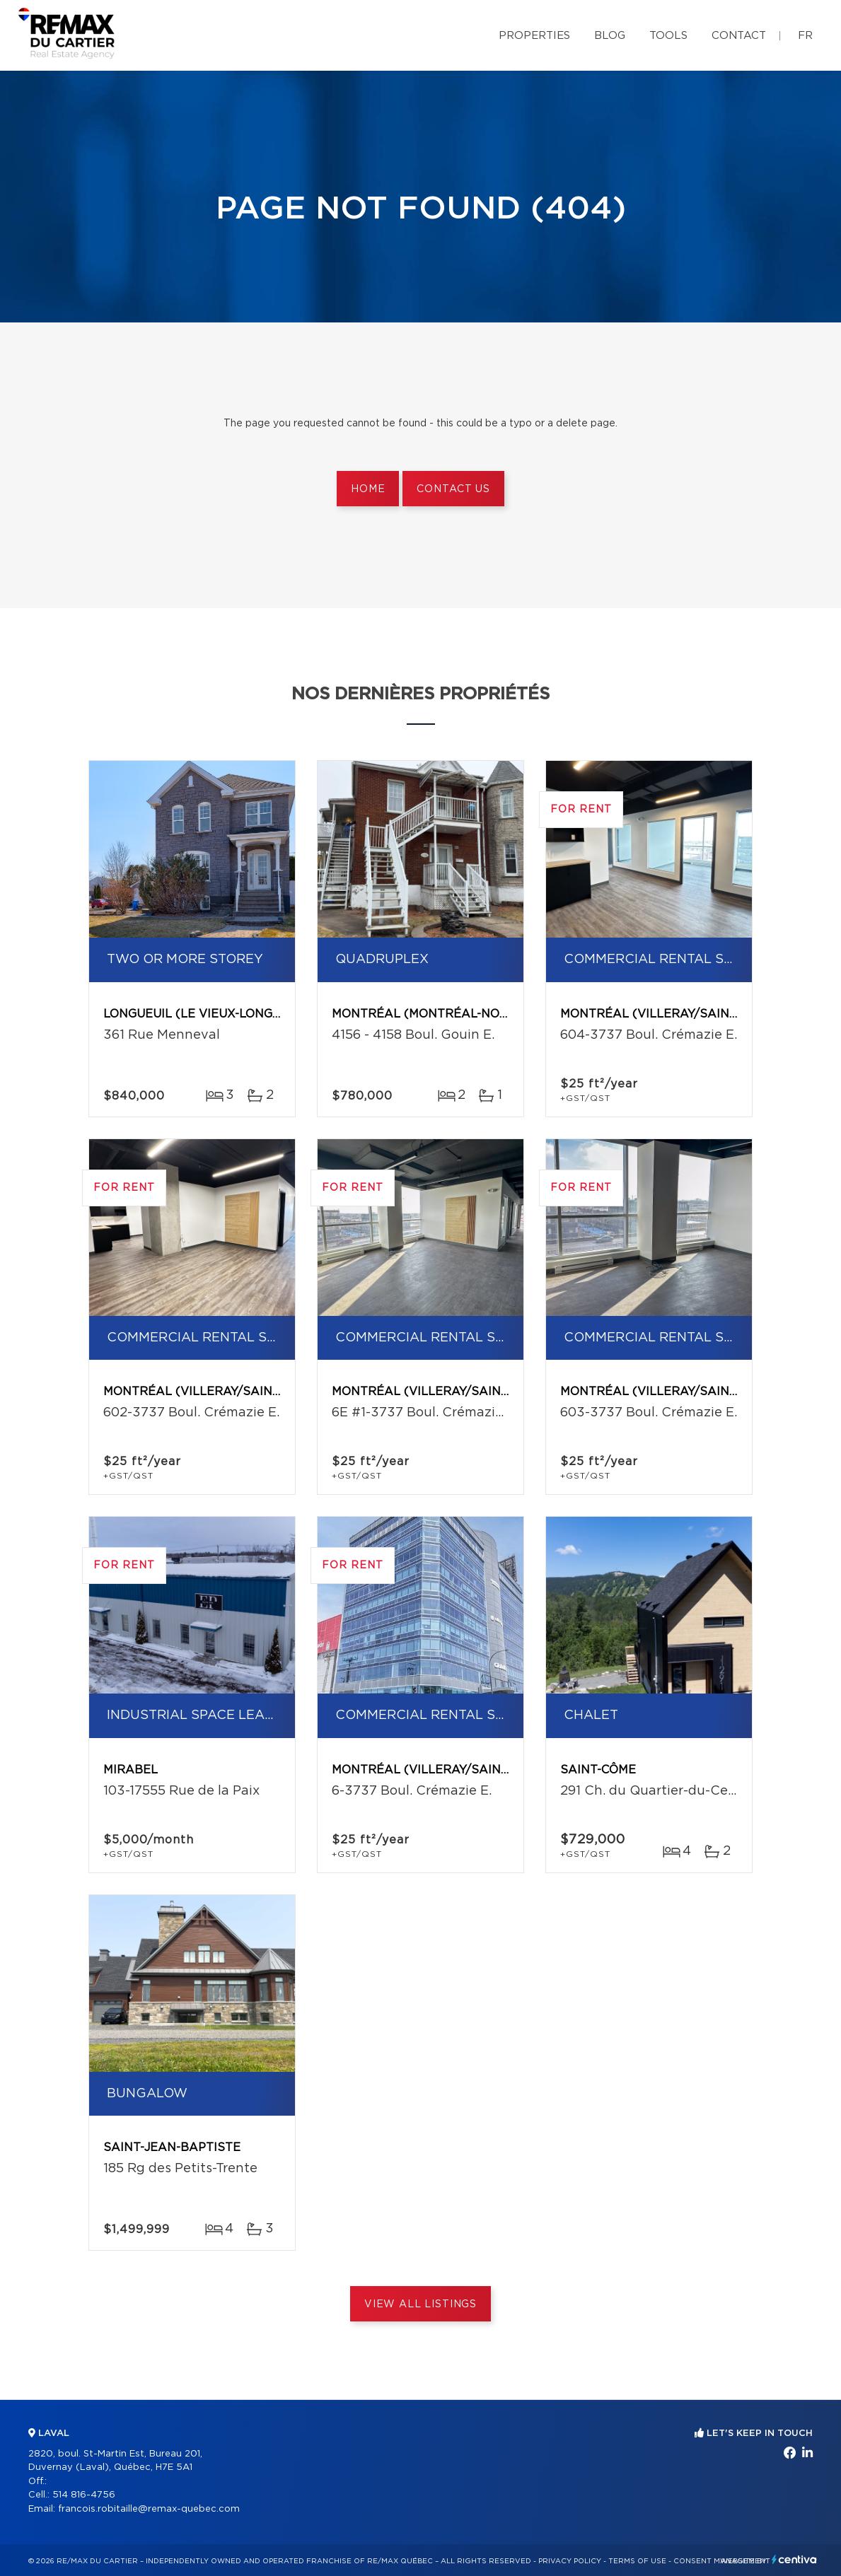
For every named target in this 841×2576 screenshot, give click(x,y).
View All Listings (420, 2304)
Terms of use (637, 2561)
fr (805, 35)
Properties (534, 35)
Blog (609, 35)
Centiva (794, 2559)
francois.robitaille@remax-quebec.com (149, 2509)
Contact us (453, 489)
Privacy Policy (569, 2561)
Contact (739, 35)
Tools (668, 35)
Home (368, 489)
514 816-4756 (83, 2495)
